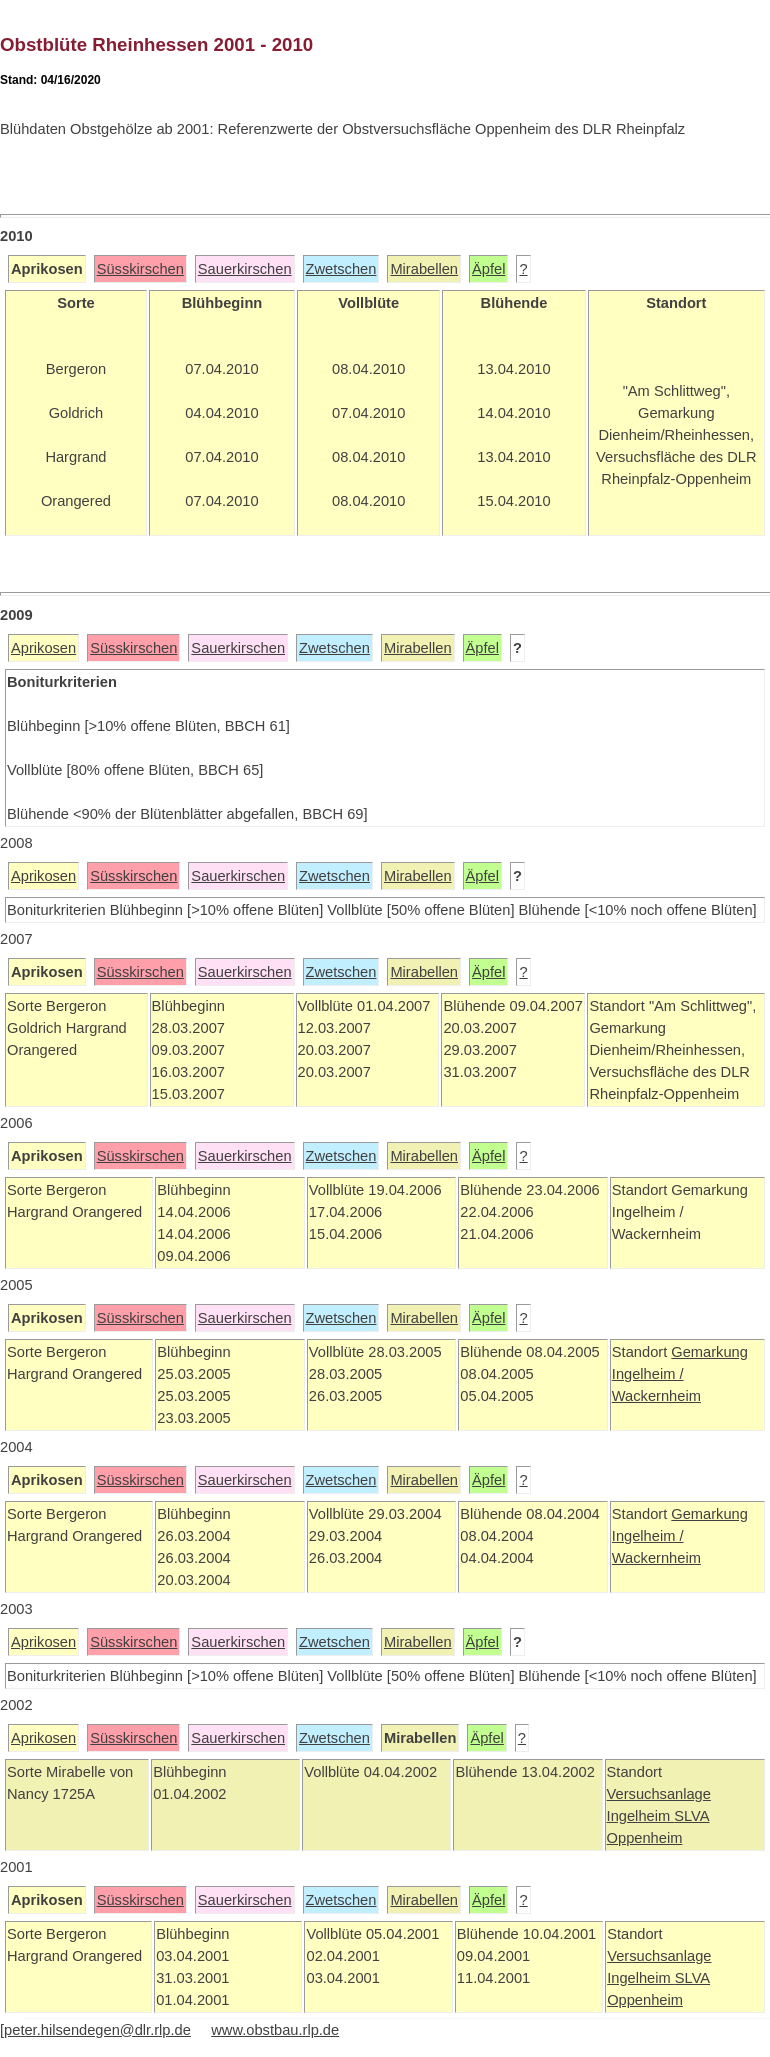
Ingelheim (641, 1816)
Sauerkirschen (245, 269)
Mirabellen (424, 269)
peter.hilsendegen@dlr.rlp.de (97, 2030)
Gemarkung (709, 1352)
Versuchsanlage (659, 1794)
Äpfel (488, 269)
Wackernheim (656, 1396)
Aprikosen (43, 648)
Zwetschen (341, 269)
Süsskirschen (140, 269)
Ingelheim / (648, 1374)
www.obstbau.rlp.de (275, 2030)
